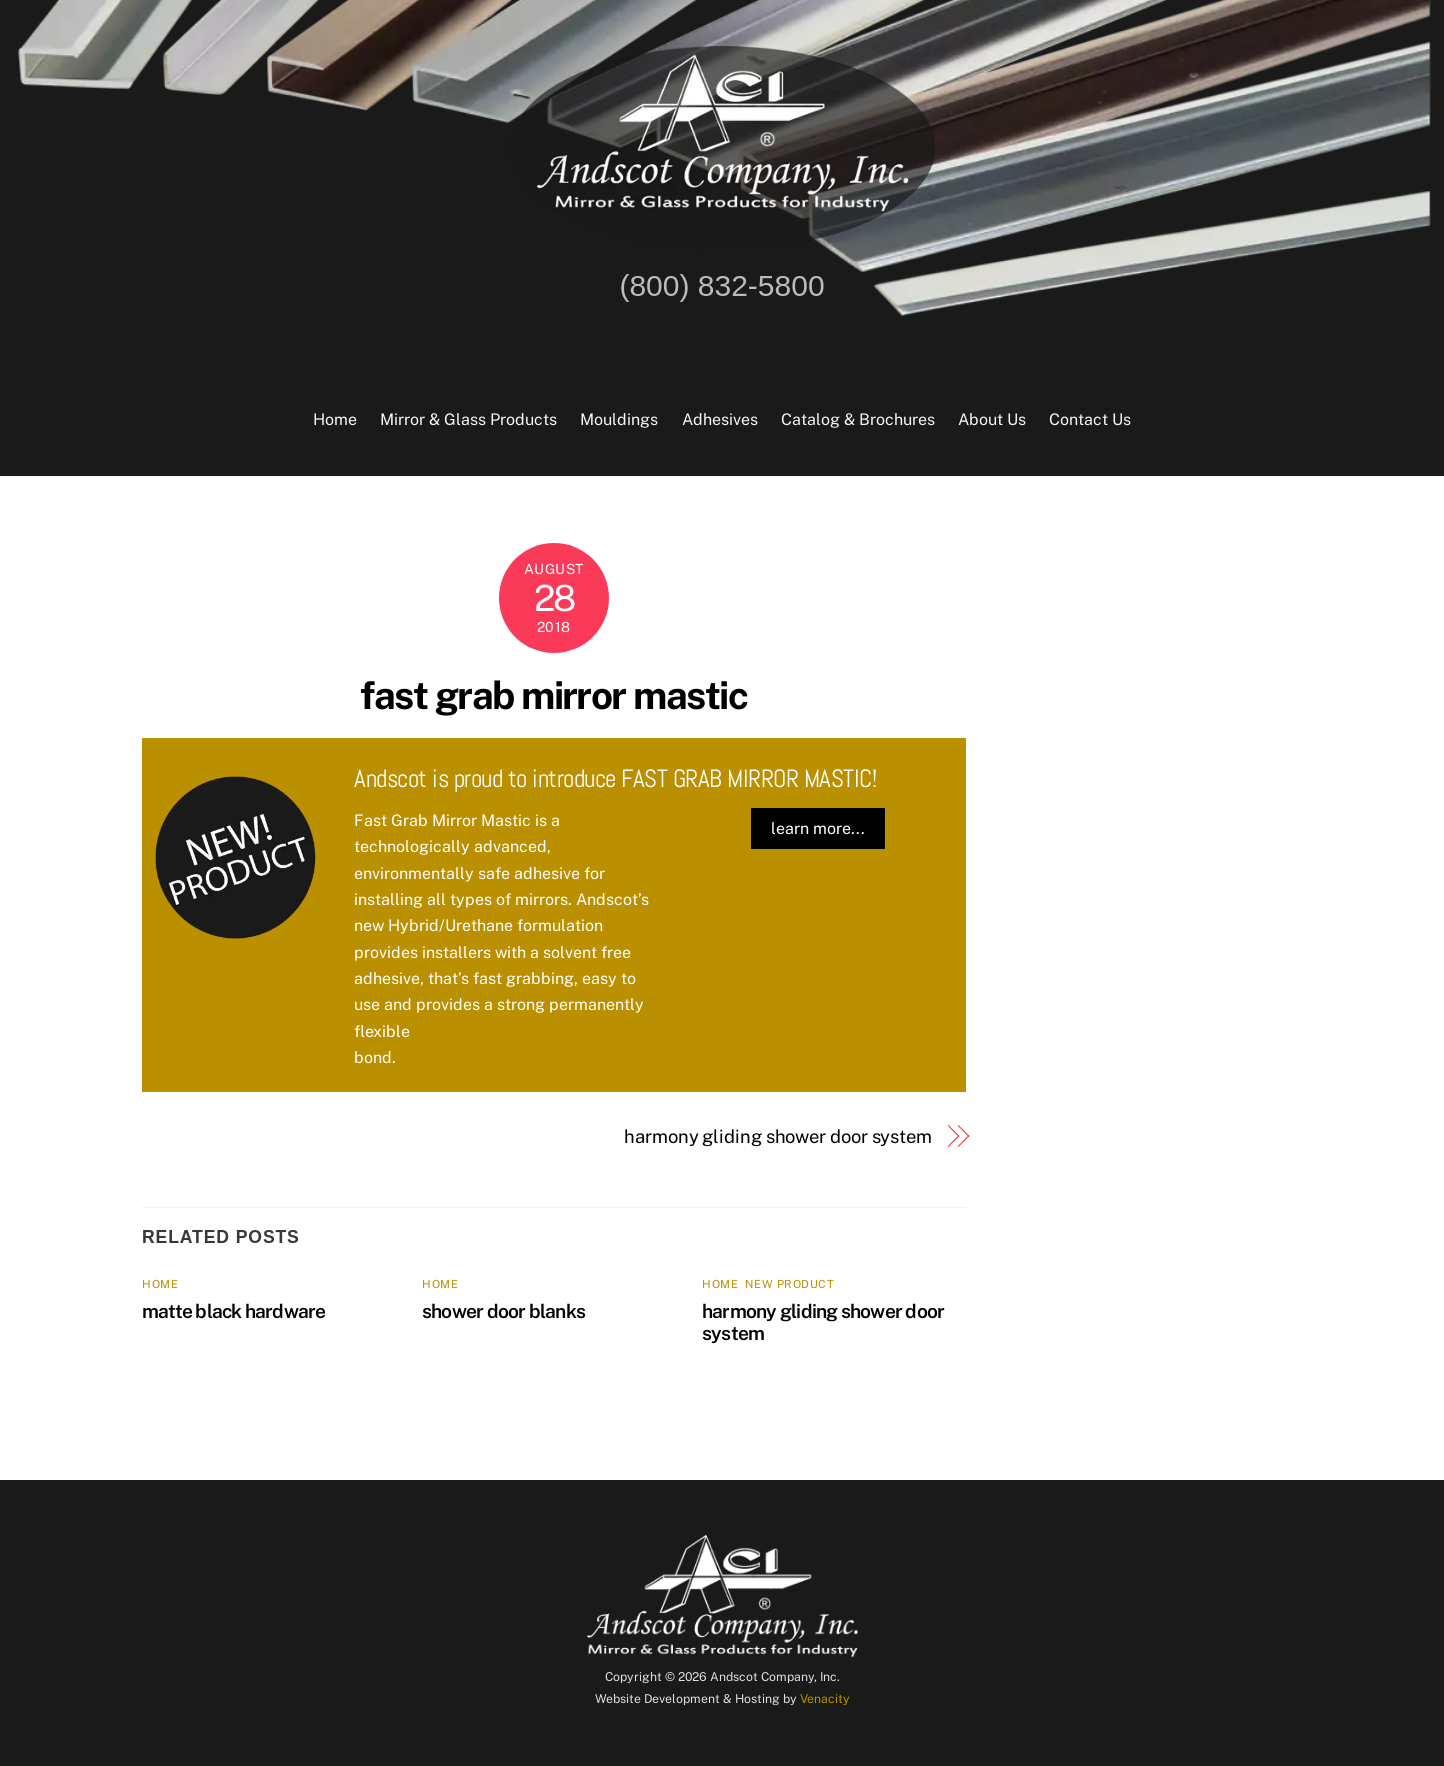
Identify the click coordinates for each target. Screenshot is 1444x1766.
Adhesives (720, 419)
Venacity (825, 1698)
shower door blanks (503, 1311)
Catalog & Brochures (858, 419)
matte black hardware (234, 1311)
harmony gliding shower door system (778, 1136)
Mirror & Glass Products (468, 419)
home (160, 1284)
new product (789, 1284)
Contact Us (1090, 419)
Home (335, 419)
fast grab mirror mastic (553, 695)
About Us (992, 419)
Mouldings (619, 419)
